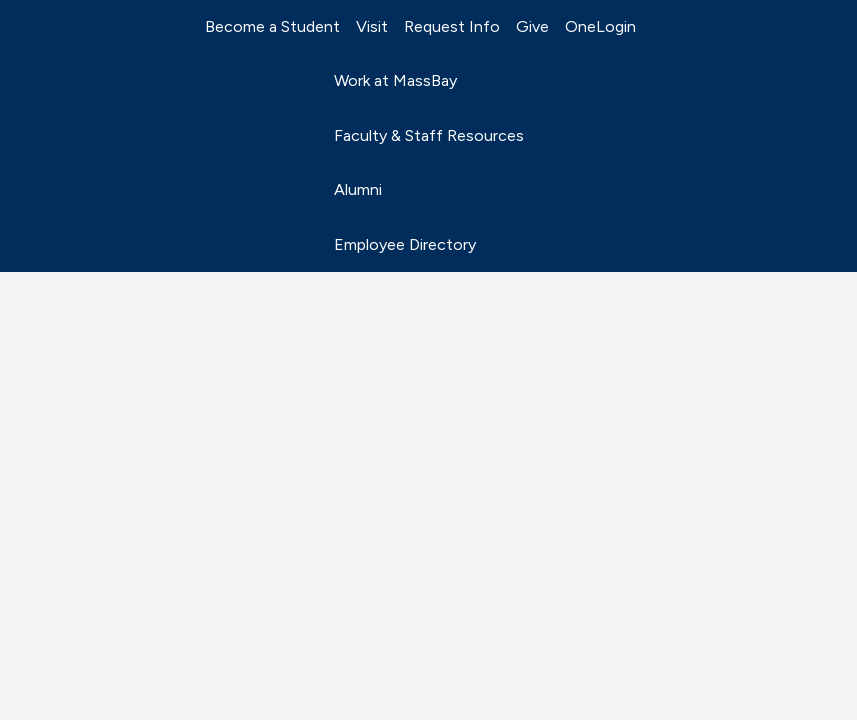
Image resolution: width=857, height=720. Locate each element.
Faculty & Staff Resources (429, 135)
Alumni (358, 189)
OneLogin (600, 26)
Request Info (452, 26)
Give (532, 26)
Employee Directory (405, 244)
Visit (372, 26)
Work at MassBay (395, 80)
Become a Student (272, 26)
